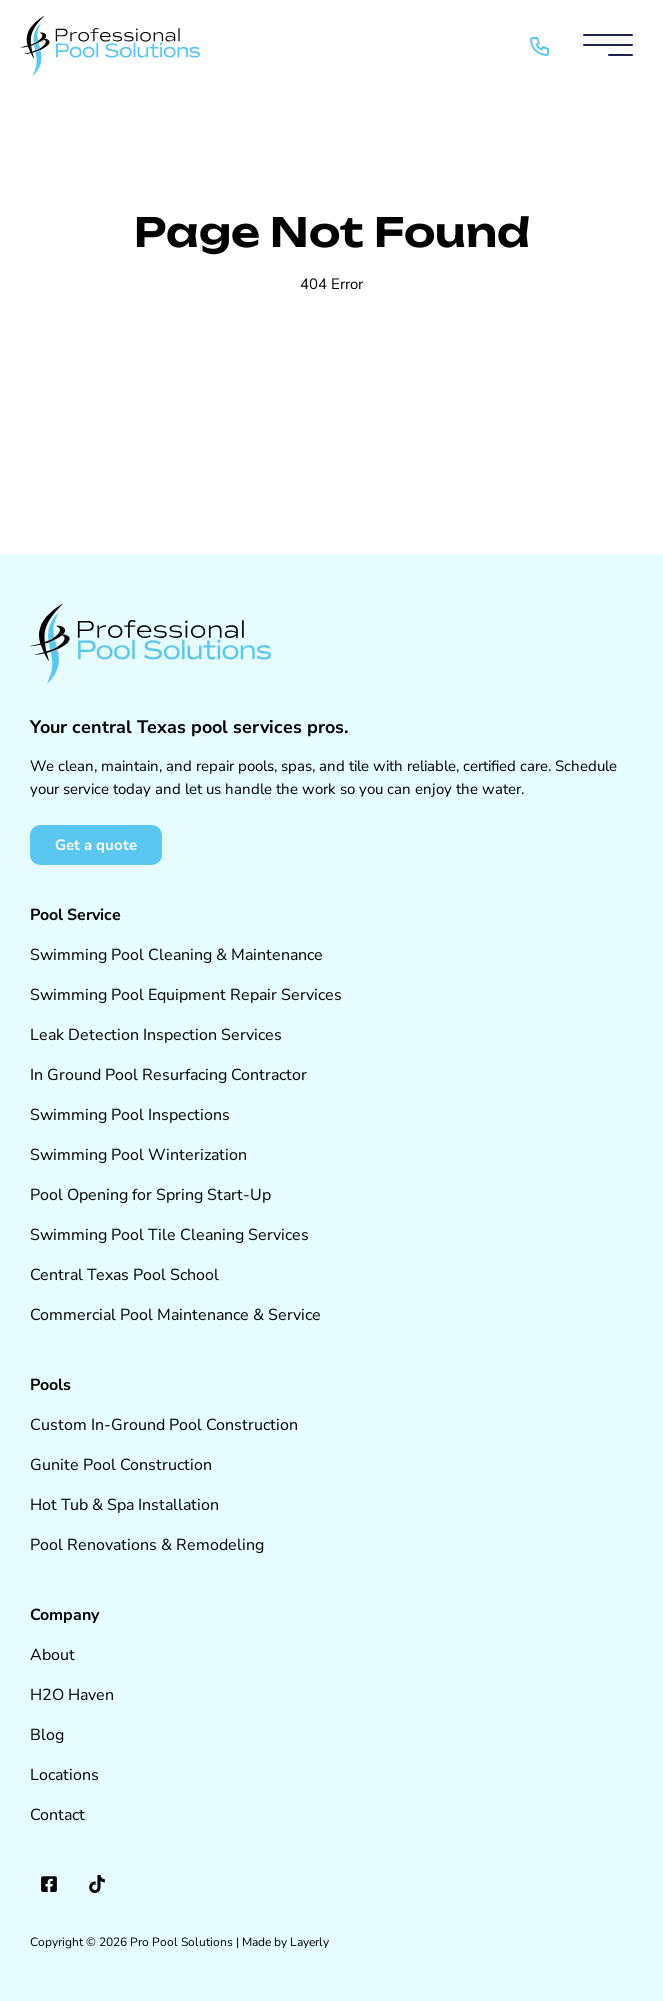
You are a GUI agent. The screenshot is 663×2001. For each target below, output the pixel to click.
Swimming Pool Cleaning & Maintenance (176, 955)
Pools (50, 1385)
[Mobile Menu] (608, 46)
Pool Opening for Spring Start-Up (150, 1195)
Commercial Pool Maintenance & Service (175, 1315)
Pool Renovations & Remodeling (147, 1545)
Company (64, 1615)
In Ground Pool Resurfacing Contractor (168, 1075)
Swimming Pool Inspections (130, 1115)
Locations (64, 1775)
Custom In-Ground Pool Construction (164, 1425)
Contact (57, 1815)
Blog (47, 1735)
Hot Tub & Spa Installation (124, 1505)
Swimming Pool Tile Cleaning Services (169, 1235)
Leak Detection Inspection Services (156, 1035)
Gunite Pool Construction (121, 1465)
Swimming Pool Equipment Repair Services (186, 995)
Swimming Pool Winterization (138, 1155)
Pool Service (75, 915)
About (52, 1655)
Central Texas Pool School (124, 1275)
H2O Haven (72, 1695)
